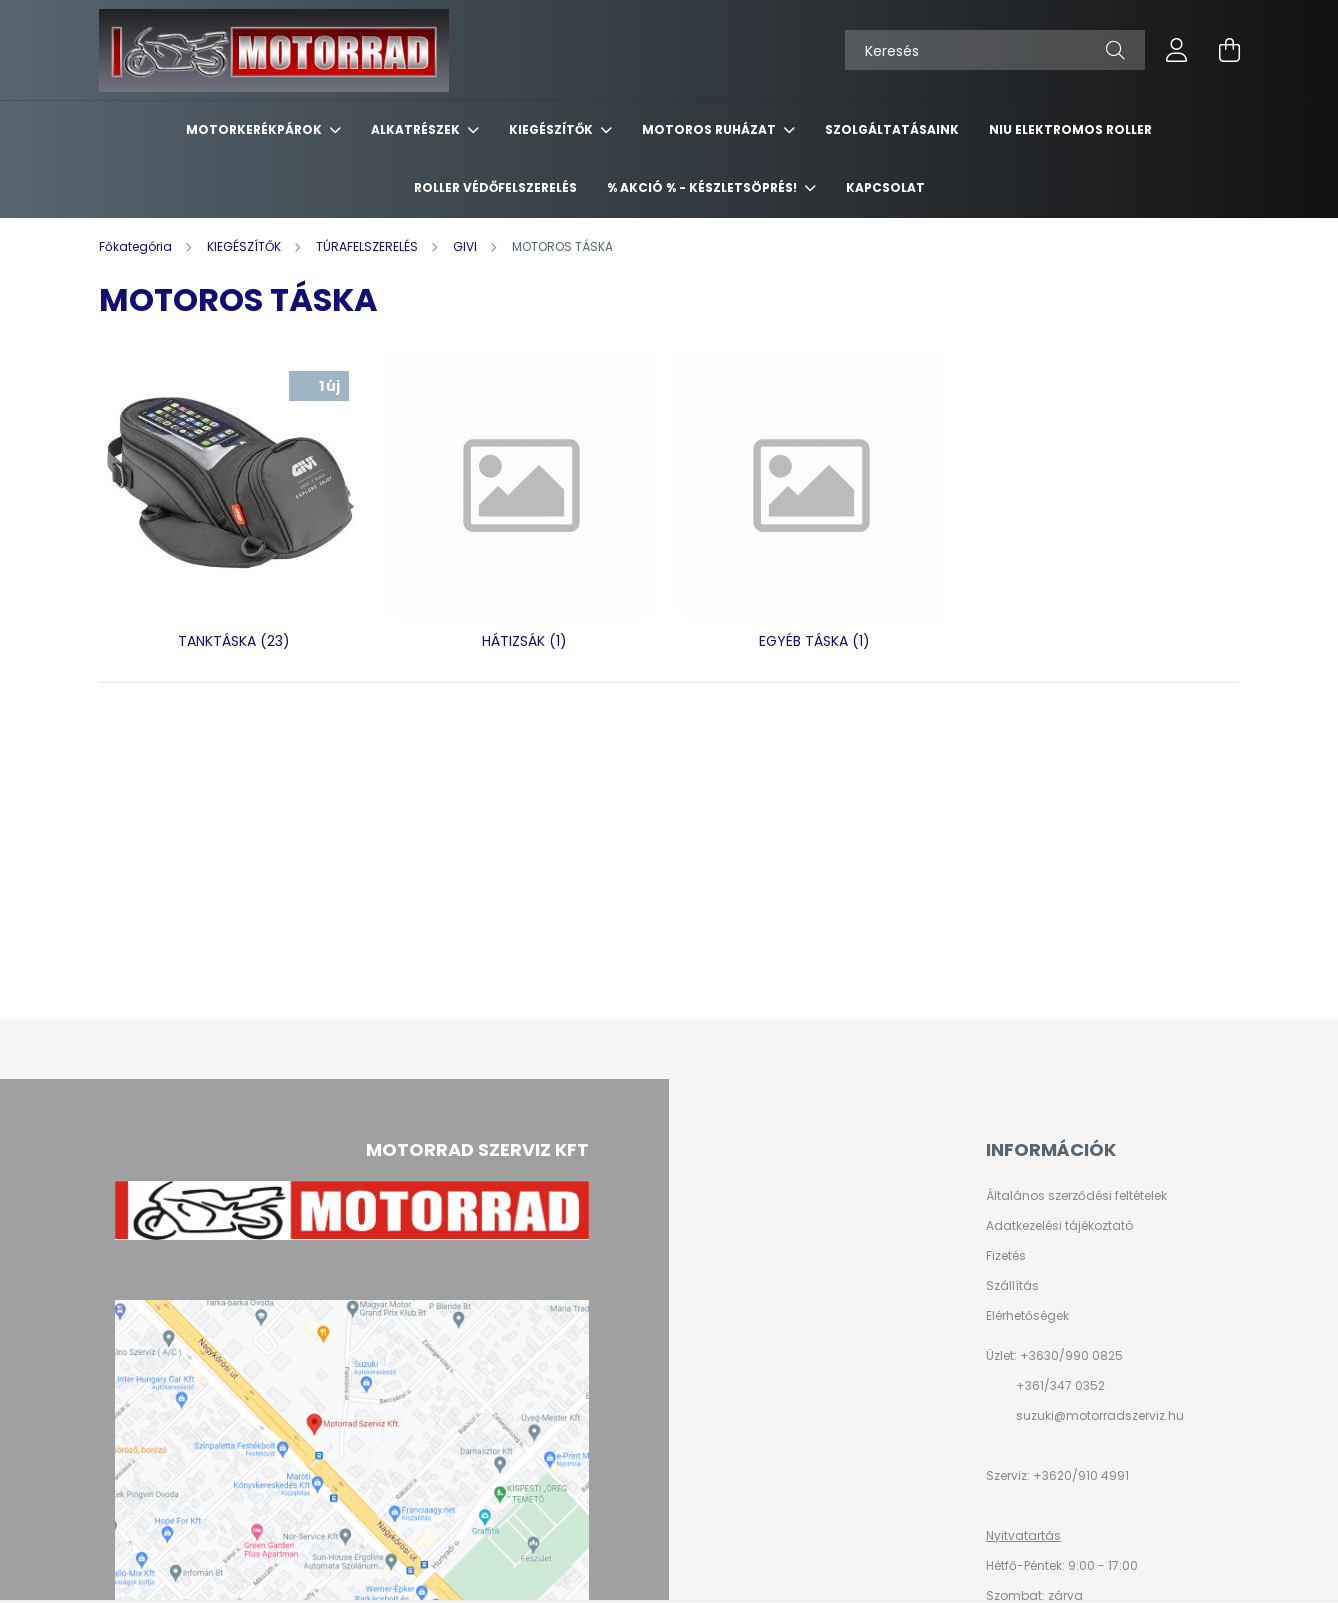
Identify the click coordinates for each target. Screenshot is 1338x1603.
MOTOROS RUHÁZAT (710, 129)
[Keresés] (995, 50)
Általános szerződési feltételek (1076, 1196)
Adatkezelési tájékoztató (1059, 1226)
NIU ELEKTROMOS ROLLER (1070, 129)
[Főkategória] (137, 246)
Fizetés (1006, 1256)
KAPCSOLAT (885, 187)
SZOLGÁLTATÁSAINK (892, 129)
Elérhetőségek (1027, 1316)
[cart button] (1229, 50)
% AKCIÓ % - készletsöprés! (703, 187)
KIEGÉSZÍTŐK (552, 129)
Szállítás (1012, 1286)
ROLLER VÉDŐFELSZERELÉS (495, 187)
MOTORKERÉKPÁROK (255, 129)
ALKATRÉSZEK (417, 129)
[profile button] (1177, 50)
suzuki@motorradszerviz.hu (1100, 1415)
